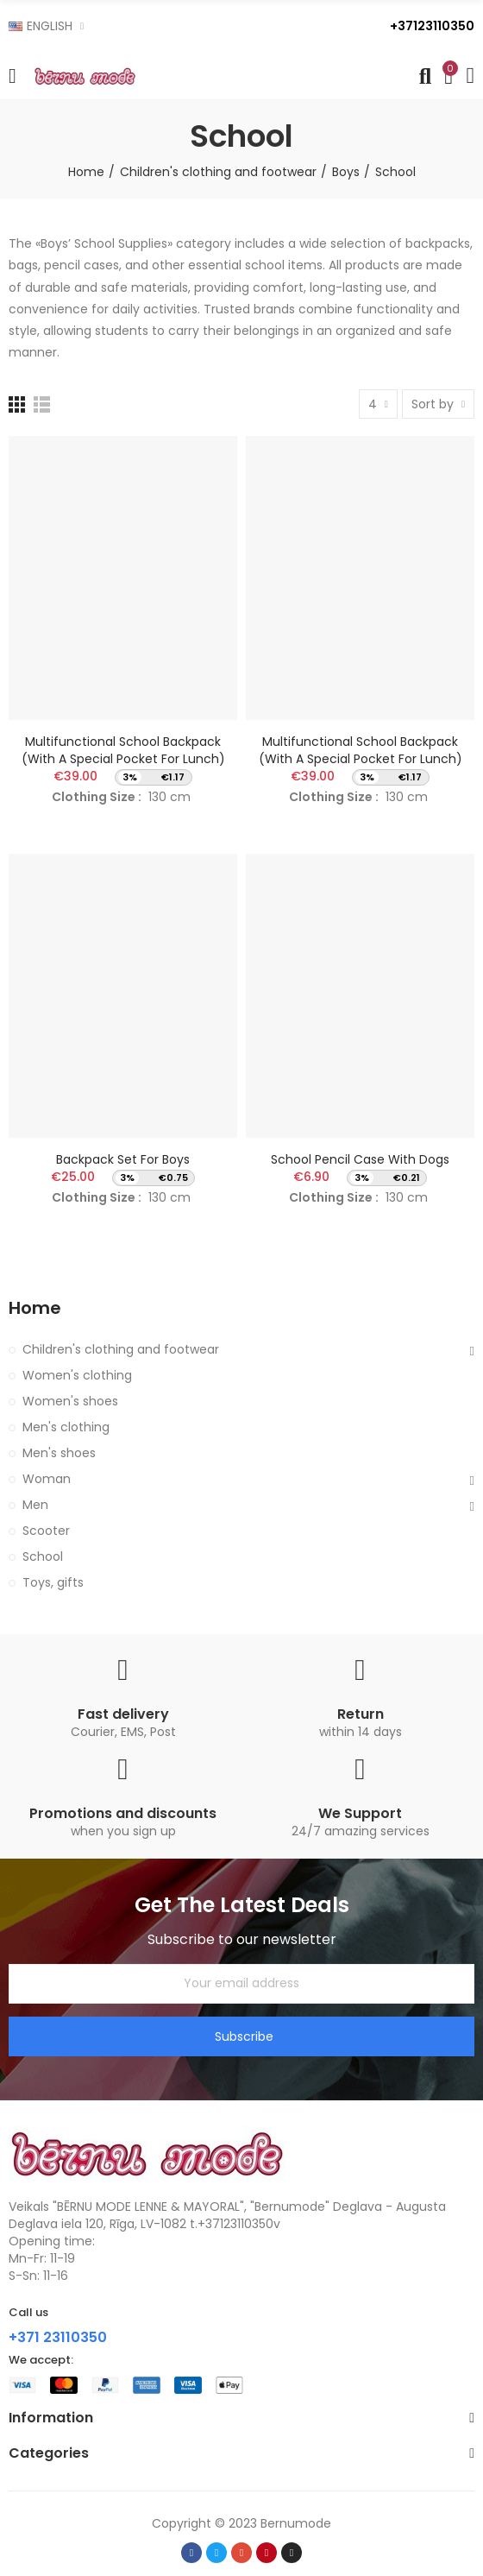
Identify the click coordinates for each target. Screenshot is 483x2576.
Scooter (46, 1530)
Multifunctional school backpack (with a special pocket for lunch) (123, 750)
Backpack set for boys (123, 1159)
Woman (46, 1478)
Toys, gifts (53, 1582)
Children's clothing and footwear (120, 1349)
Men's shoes (59, 1453)
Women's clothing (77, 1375)
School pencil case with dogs (360, 1159)
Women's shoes (70, 1401)
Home (35, 1308)
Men (35, 1504)
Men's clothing (66, 1427)
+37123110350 (432, 26)
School (42, 1556)
